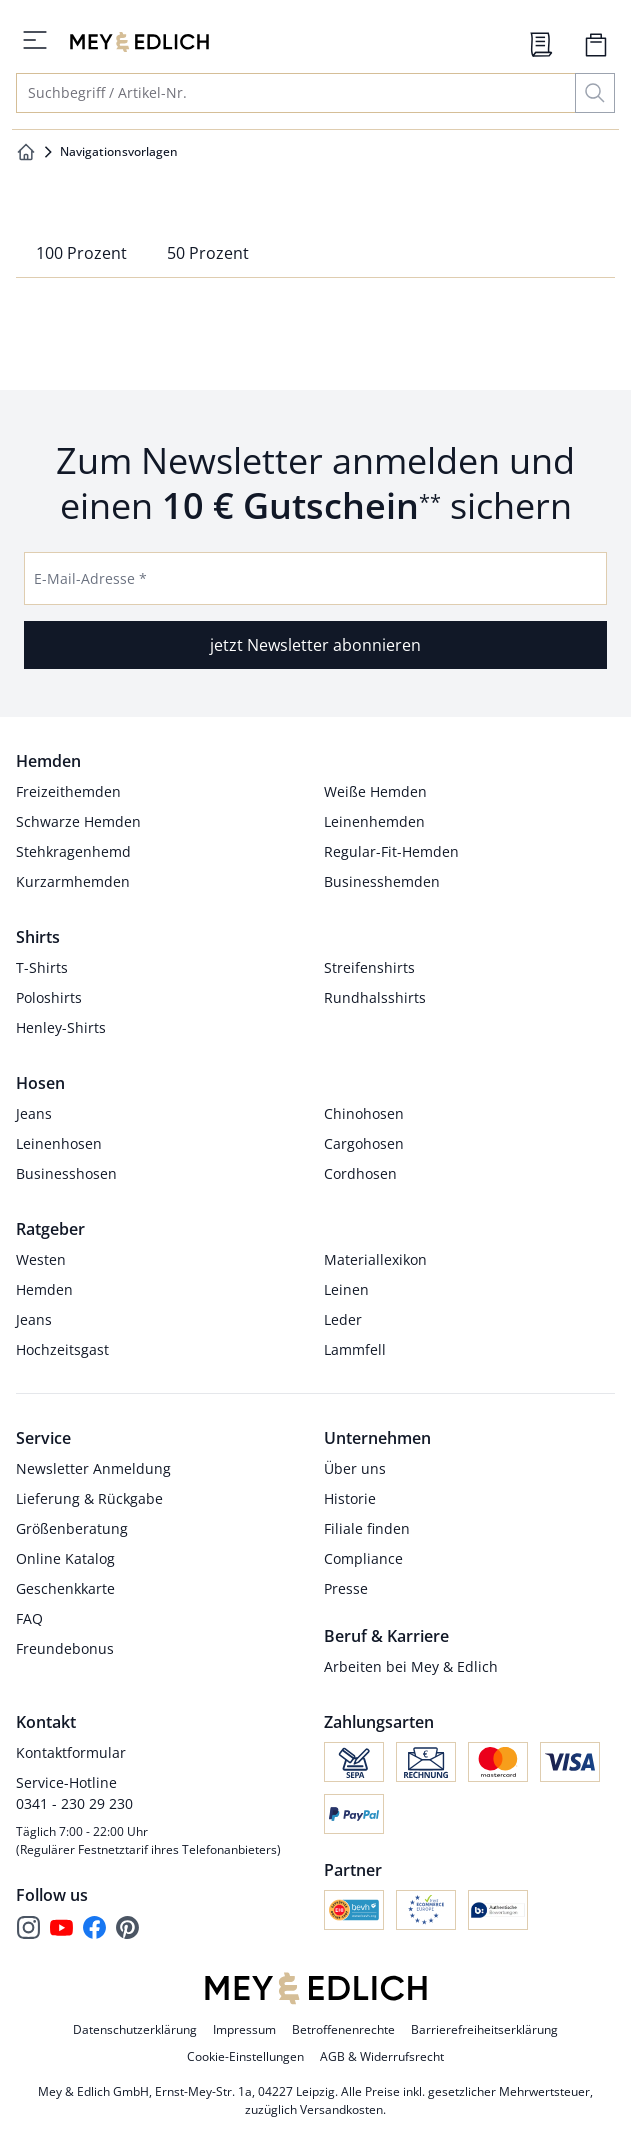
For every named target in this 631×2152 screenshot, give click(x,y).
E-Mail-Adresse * (90, 578)
